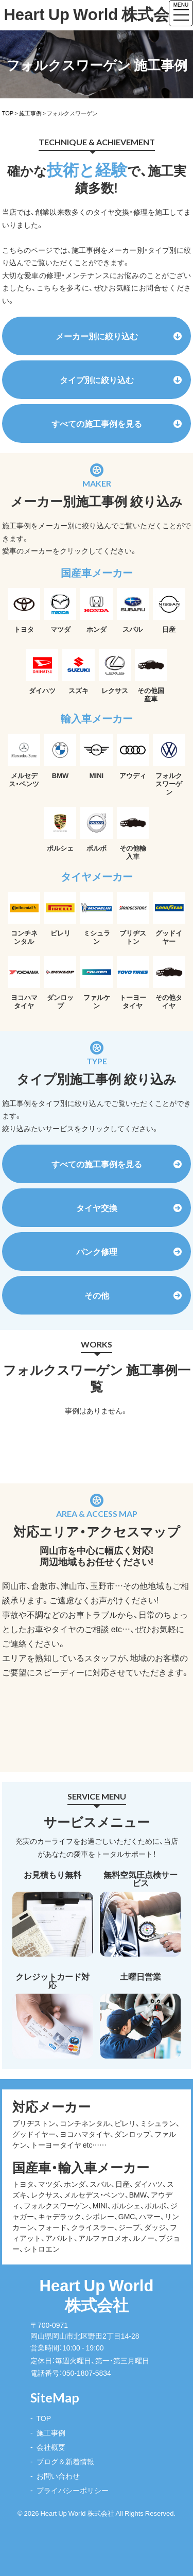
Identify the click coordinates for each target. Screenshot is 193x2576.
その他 (133, 1295)
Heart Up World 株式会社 (82, 14)
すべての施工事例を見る (116, 423)
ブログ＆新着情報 (65, 2461)
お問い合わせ (58, 2475)
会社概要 (51, 2447)
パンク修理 (129, 1251)
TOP (44, 2418)
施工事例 (51, 2432)
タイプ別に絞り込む (121, 379)
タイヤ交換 (129, 1207)
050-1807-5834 (86, 2372)
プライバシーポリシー (73, 2490)
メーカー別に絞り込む (119, 336)
